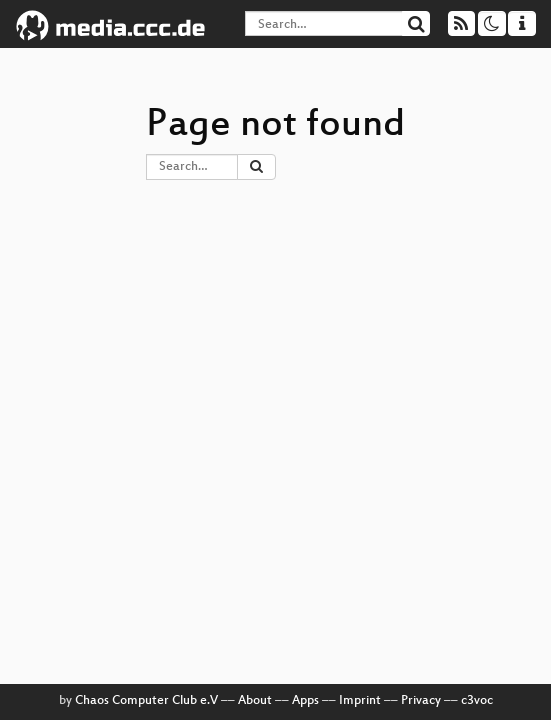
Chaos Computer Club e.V (146, 701)
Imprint (360, 701)
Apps (305, 701)
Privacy (421, 701)
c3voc (477, 701)
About (255, 701)
